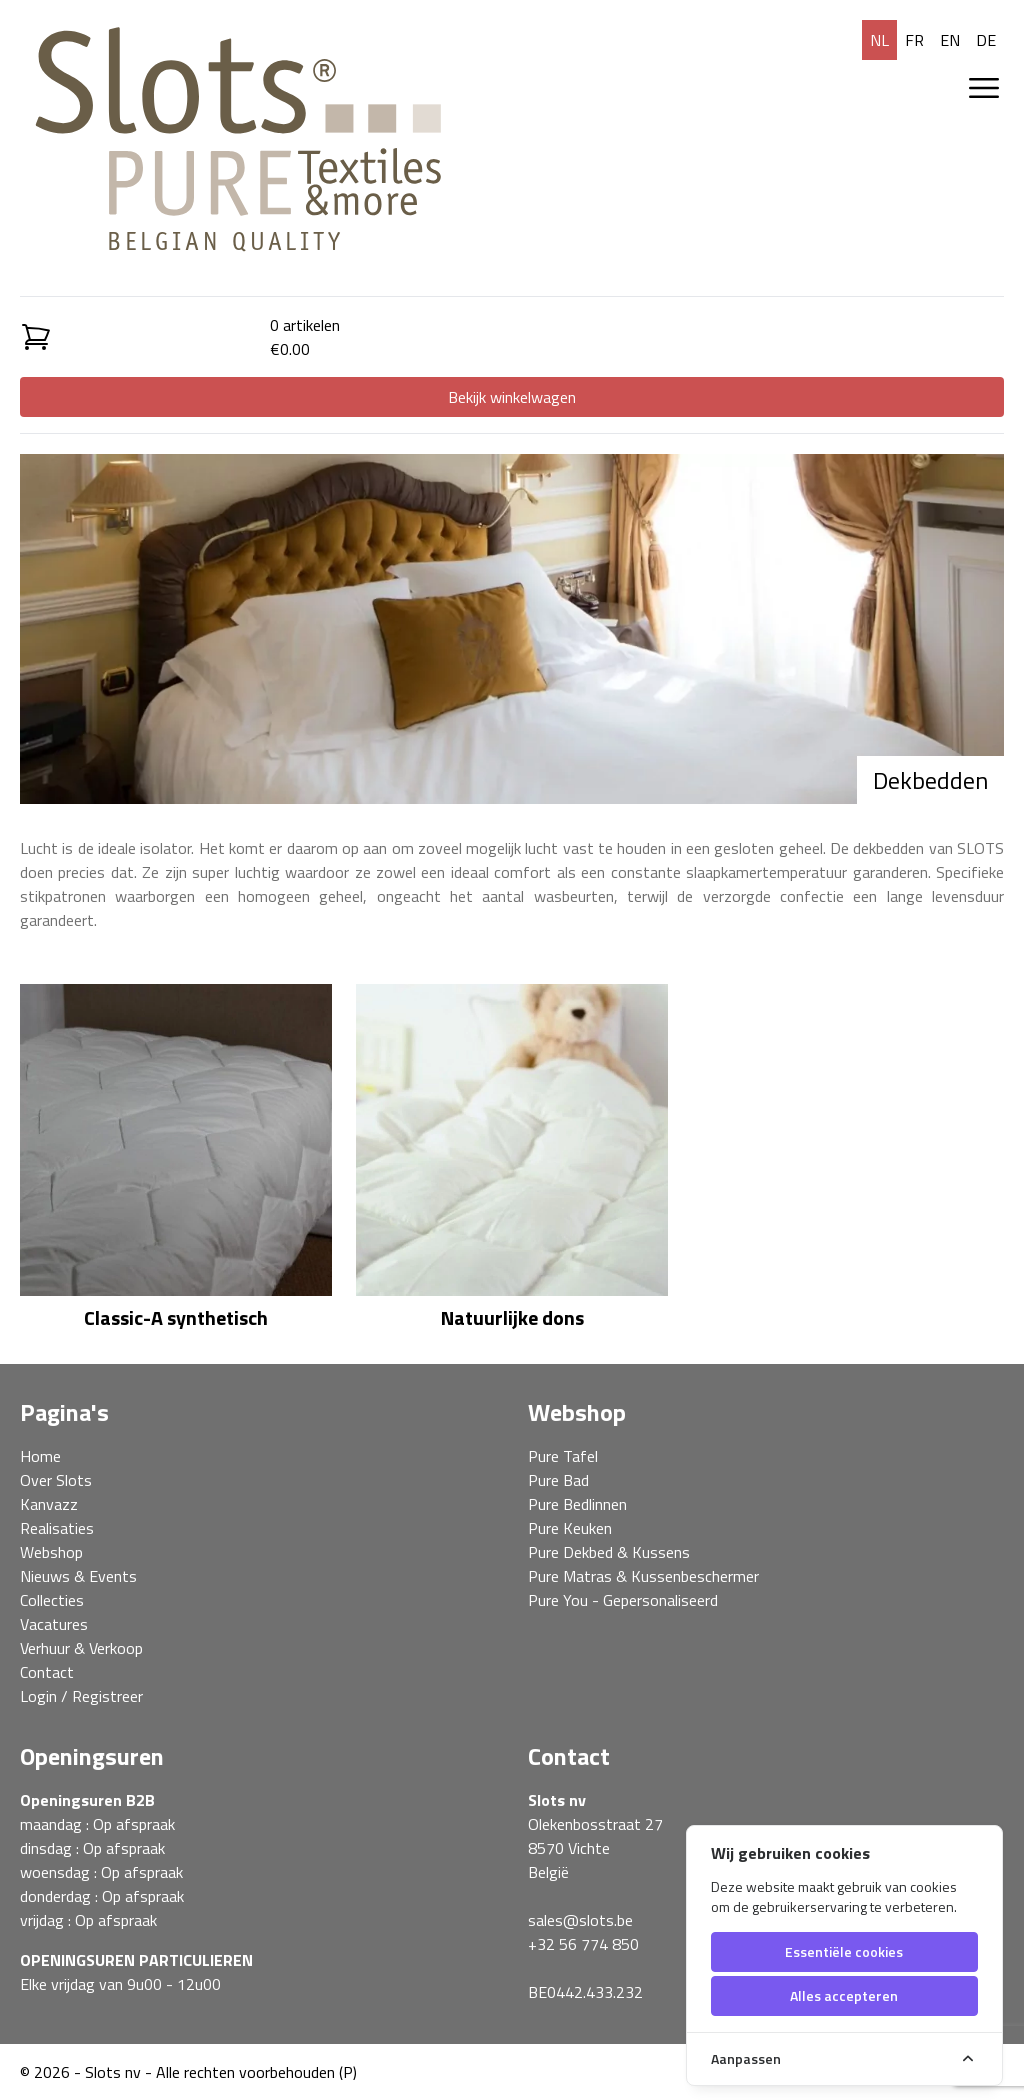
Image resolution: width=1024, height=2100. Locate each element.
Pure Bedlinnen (577, 1504)
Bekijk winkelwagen (512, 397)
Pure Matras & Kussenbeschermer (643, 1576)
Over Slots (56, 1480)
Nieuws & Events (78, 1576)
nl (879, 40)
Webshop (51, 1552)
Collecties (52, 1600)
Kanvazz (49, 1504)
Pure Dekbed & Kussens (609, 1552)
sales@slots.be (580, 1920)
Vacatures (54, 1624)
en (950, 40)
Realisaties (57, 1528)
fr (914, 40)
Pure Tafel (563, 1456)
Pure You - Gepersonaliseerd (623, 1600)
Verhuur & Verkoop (81, 1648)
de (986, 40)
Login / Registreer (81, 1696)
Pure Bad (558, 1480)
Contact (47, 1672)
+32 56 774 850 (583, 1944)
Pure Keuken (570, 1528)
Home (40, 1456)
